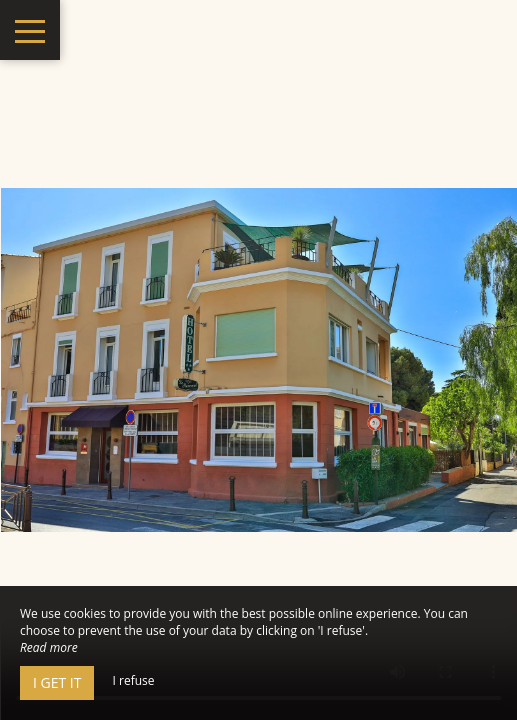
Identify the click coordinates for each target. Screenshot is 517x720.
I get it (57, 682)
